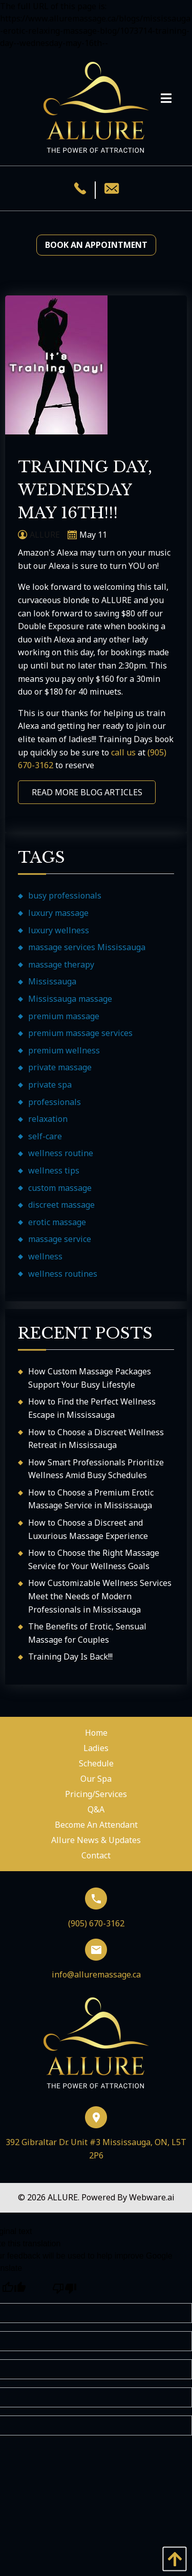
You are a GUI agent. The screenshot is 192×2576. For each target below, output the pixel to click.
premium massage (63, 1016)
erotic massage (57, 1222)
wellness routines (62, 1273)
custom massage (60, 1187)
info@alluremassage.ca (96, 1959)
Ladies (96, 1748)
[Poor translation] (64, 2288)
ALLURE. (64, 2197)
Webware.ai (152, 2197)
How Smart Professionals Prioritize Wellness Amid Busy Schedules (96, 1469)
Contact (96, 1855)
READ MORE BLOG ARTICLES (87, 792)
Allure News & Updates (96, 1840)
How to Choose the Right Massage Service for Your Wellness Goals (93, 1559)
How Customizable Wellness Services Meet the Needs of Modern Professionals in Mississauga (100, 1596)
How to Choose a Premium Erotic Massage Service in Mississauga (91, 1499)
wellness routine (60, 1153)
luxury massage (58, 912)
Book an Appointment (96, 244)
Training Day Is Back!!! (70, 1656)
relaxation (48, 1118)
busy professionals (64, 895)
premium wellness (64, 1050)
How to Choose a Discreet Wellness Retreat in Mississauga (96, 1439)
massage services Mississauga (86, 947)
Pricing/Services (96, 1794)
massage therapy (61, 964)
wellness (45, 1256)
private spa (50, 1084)
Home (96, 1732)
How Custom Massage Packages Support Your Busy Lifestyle (89, 1378)
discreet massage (61, 1204)
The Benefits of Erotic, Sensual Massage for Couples (87, 1633)
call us (123, 752)
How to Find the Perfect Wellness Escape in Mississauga (92, 1408)
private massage (60, 1067)
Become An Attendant (96, 1824)
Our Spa (96, 1778)
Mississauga (52, 981)
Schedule (96, 1763)
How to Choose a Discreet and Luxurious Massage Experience (88, 1529)
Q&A (96, 1809)
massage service (59, 1239)
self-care (45, 1136)
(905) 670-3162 (96, 1908)
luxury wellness (58, 930)
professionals (54, 1102)
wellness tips (53, 1170)
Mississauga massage (70, 998)
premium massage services (80, 1033)
